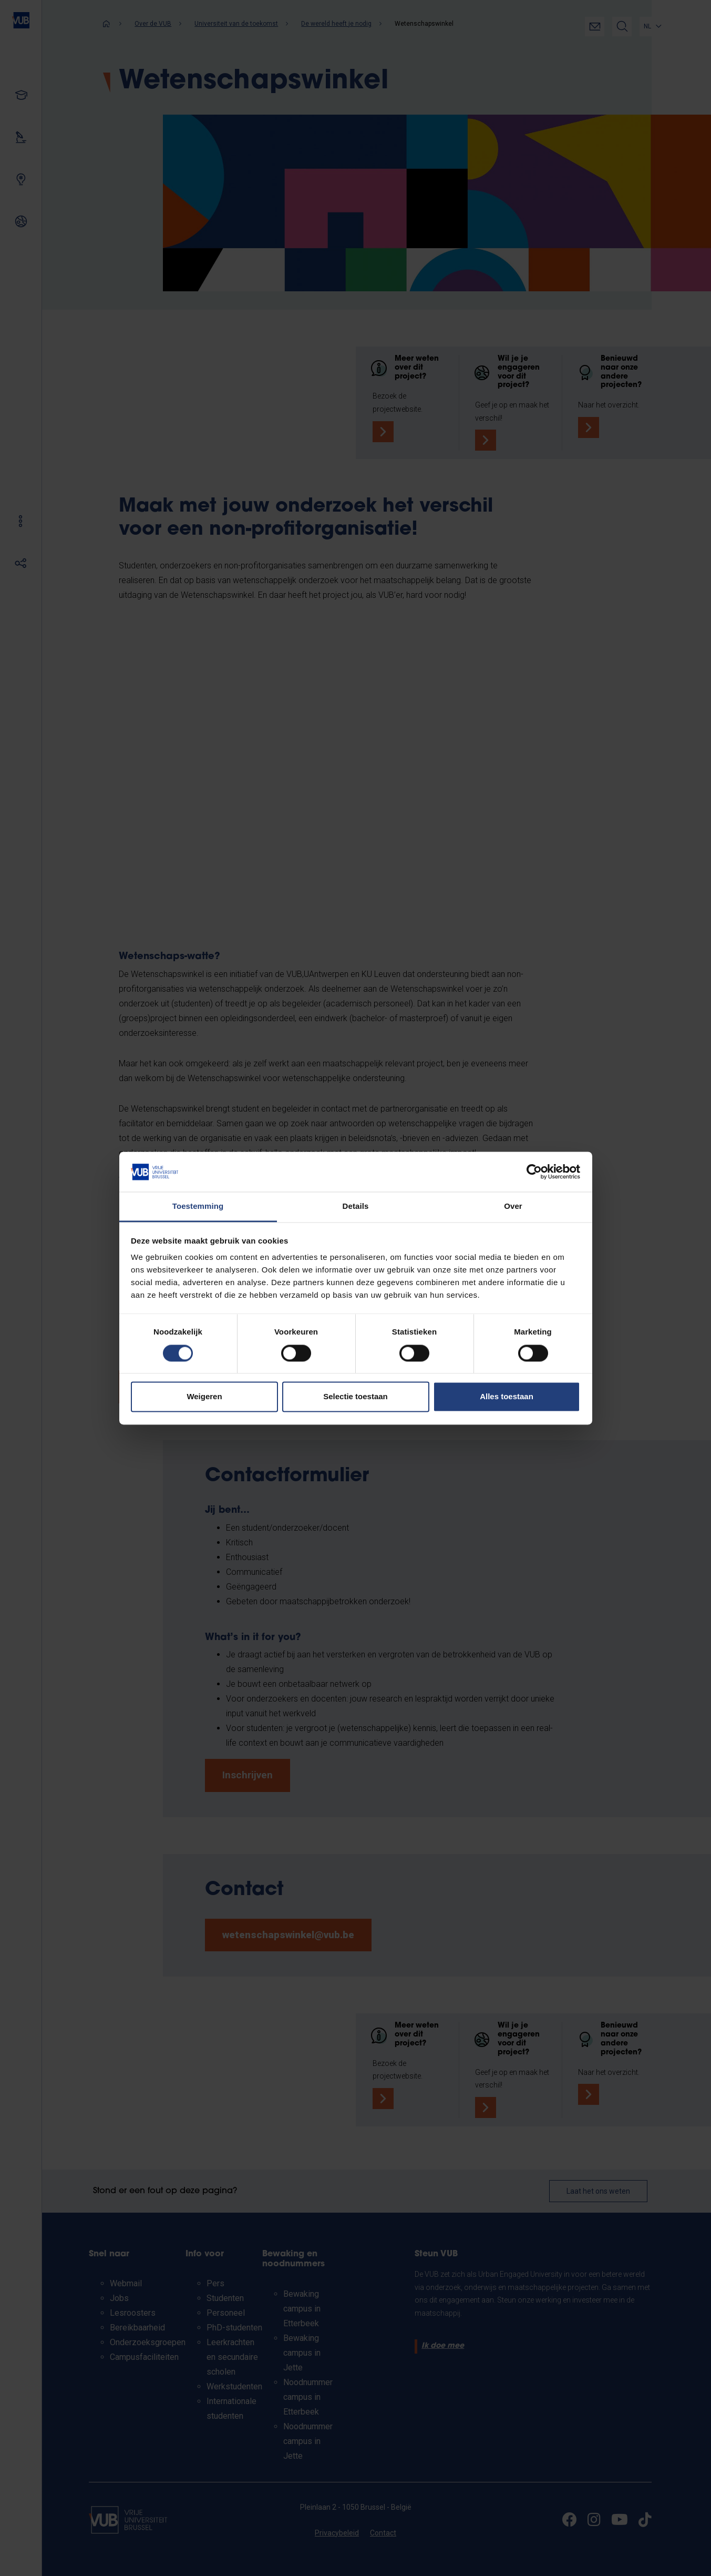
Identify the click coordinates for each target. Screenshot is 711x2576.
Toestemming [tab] (198, 1206)
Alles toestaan (506, 1396)
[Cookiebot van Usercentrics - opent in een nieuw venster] (534, 1171)
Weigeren (204, 1396)
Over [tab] (513, 1206)
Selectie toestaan (355, 1396)
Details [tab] (356, 1206)
